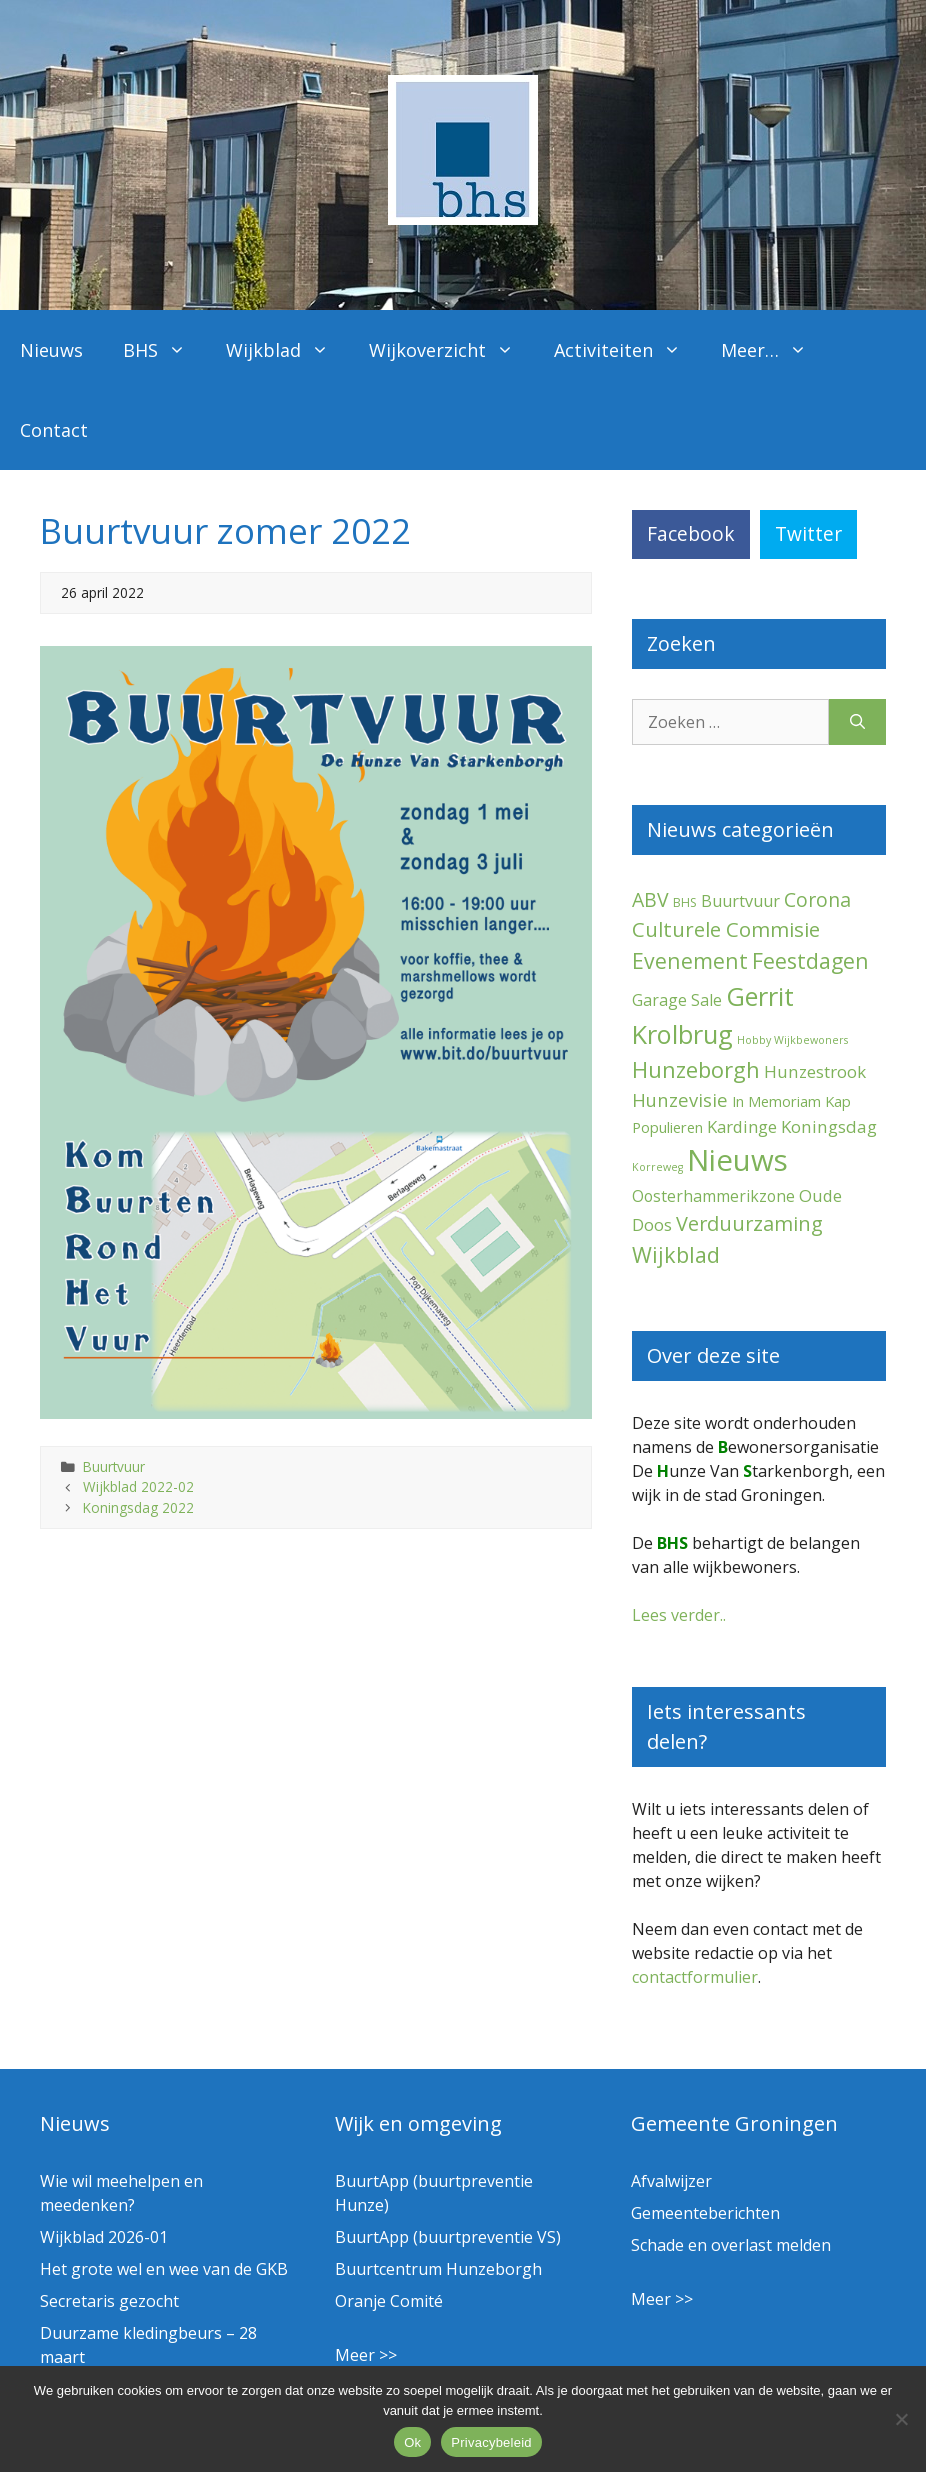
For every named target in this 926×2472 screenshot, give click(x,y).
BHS (164, 350)
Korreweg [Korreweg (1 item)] (657, 1167)
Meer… (774, 350)
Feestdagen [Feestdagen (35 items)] (810, 960)
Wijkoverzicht (451, 350)
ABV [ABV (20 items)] (650, 899)
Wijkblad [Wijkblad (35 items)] (676, 1254)
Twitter (808, 533)
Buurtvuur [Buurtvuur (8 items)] (740, 901)
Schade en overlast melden (731, 2245)
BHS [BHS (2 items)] (685, 902)
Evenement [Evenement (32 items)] (690, 960)
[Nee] (901, 2419)
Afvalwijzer (671, 2181)
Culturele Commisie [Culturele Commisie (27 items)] (726, 929)
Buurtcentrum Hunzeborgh (438, 2269)
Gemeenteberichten (705, 2213)
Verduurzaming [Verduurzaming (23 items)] (749, 1223)
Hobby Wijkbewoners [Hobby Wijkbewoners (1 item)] (792, 1040)
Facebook (691, 533)
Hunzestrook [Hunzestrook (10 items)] (815, 1071)
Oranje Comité (389, 2301)
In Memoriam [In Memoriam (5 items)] (776, 1101)
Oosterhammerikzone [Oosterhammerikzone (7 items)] (713, 1196)
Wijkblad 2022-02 (138, 1486)
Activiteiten (627, 350)
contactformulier (695, 1977)
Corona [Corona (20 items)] (817, 899)
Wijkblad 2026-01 (104, 2237)
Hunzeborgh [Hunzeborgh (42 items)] (696, 1069)
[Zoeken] (857, 722)
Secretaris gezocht (109, 2301)
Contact (54, 430)
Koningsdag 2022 (138, 1507)
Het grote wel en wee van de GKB (164, 2269)
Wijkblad (287, 350)
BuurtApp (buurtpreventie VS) (448, 2237)
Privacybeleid (491, 2442)
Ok (412, 2442)
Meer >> (366, 2355)
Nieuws (51, 350)
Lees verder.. (679, 1615)
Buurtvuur (114, 1466)
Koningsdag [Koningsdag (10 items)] (829, 1126)
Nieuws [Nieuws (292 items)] (737, 1160)
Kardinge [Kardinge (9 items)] (742, 1126)
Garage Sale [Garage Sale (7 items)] (677, 1000)
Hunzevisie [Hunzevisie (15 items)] (680, 1099)
